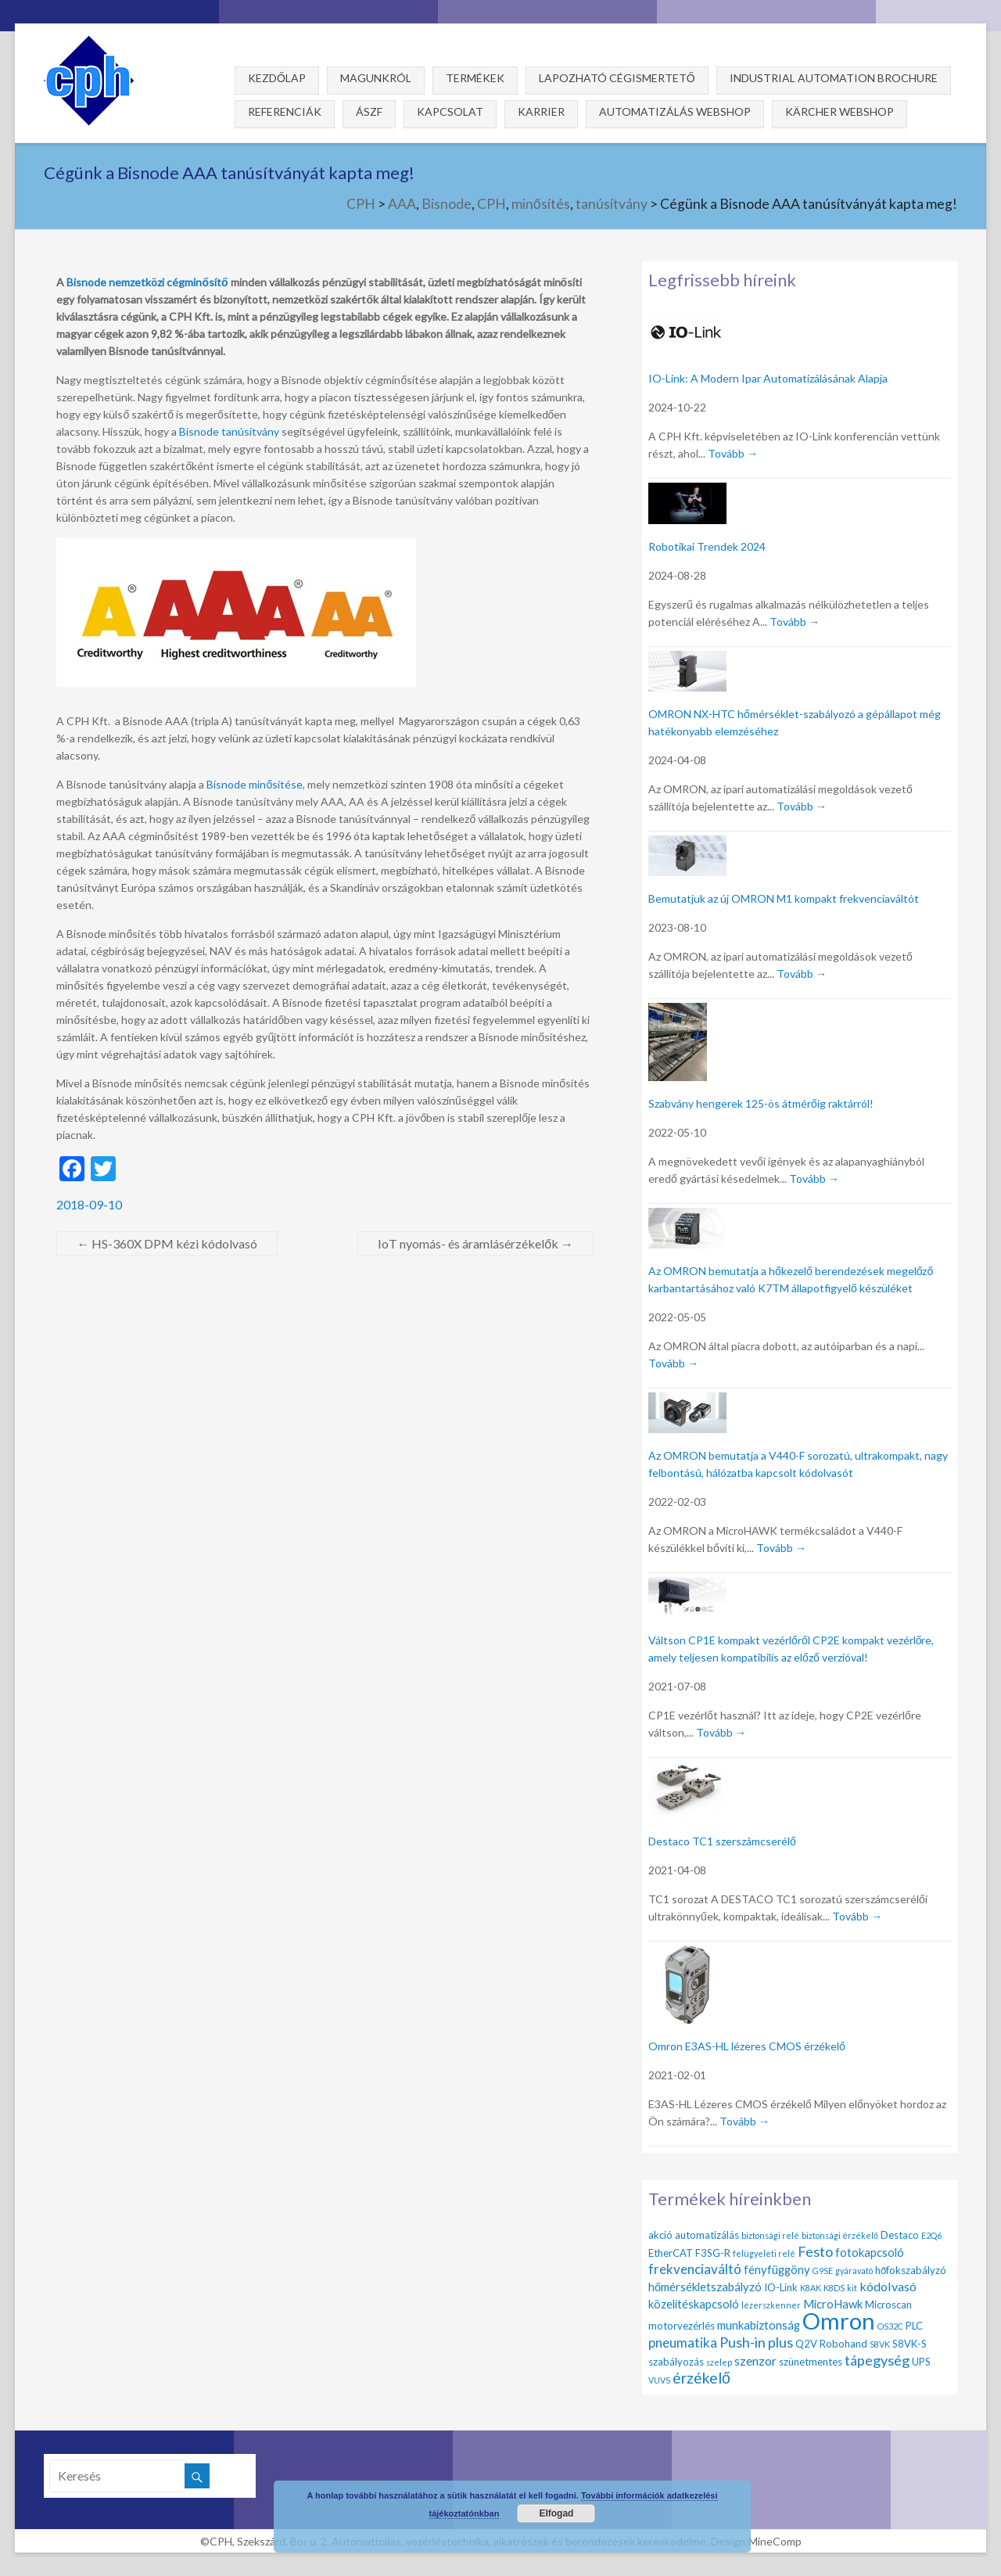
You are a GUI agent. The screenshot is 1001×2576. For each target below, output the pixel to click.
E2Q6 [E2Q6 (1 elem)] (931, 2235)
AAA (402, 204)
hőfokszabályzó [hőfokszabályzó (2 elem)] (910, 2270)
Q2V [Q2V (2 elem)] (806, 2343)
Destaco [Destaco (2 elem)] (900, 2235)
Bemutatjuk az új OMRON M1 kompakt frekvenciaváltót (783, 898)
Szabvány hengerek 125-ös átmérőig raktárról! (761, 1103)
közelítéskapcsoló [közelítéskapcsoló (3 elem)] (693, 2304)
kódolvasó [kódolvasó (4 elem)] (888, 2286)
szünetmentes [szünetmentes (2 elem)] (810, 2361)
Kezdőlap (277, 77)
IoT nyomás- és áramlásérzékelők (475, 1243)
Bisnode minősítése (254, 784)
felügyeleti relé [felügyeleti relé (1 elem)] (764, 2253)
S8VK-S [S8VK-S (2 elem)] (909, 2343)
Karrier (541, 111)
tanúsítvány (612, 204)
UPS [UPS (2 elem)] (921, 2361)
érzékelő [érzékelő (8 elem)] (701, 2378)
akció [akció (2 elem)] (660, 2235)
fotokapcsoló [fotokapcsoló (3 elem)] (869, 2252)
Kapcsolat (450, 111)
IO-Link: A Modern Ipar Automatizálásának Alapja (768, 378)
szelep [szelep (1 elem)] (719, 2362)
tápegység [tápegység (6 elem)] (877, 2360)
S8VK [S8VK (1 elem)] (880, 2344)
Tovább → (733, 453)
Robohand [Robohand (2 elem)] (843, 2343)
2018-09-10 (89, 1204)
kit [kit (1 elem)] (852, 2288)
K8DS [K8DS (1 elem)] (834, 2288)
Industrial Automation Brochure (834, 77)
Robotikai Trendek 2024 (707, 546)
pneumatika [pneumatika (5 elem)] (682, 2342)
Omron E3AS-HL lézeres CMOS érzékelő (746, 2046)
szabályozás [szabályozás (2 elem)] (676, 2361)
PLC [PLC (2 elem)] (914, 2325)
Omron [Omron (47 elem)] (838, 2320)
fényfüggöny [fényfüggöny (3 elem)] (777, 2269)
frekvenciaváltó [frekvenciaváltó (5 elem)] (694, 2269)
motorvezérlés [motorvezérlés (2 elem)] (681, 2325)
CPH (360, 204)
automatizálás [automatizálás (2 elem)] (707, 2235)
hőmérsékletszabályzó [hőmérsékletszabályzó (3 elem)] (705, 2287)
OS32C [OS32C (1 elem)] (890, 2326)
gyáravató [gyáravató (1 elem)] (854, 2270)
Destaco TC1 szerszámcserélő (722, 1841)
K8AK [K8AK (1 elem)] (810, 2288)
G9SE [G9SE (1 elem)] (823, 2270)
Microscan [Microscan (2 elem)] (888, 2304)
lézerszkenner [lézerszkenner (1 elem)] (771, 2305)
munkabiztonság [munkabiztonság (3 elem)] (758, 2325)
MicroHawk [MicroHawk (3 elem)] (833, 2304)
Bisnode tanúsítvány (229, 431)
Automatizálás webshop (675, 111)
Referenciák (284, 111)
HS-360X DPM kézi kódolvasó (167, 1243)
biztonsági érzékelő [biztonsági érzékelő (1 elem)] (840, 2235)
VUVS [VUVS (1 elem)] (659, 2380)
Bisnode (447, 204)
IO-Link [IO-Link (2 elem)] (781, 2287)
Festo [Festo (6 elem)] (815, 2251)
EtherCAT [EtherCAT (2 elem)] (670, 2253)
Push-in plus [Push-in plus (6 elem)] (756, 2342)
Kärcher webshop (839, 111)
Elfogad (556, 2513)
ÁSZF (369, 111)
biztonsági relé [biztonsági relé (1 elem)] (770, 2235)
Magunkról (375, 77)
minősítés (540, 204)
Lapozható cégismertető (617, 77)
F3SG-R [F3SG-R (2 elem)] (712, 2253)
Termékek (475, 77)
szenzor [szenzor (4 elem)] (755, 2360)
